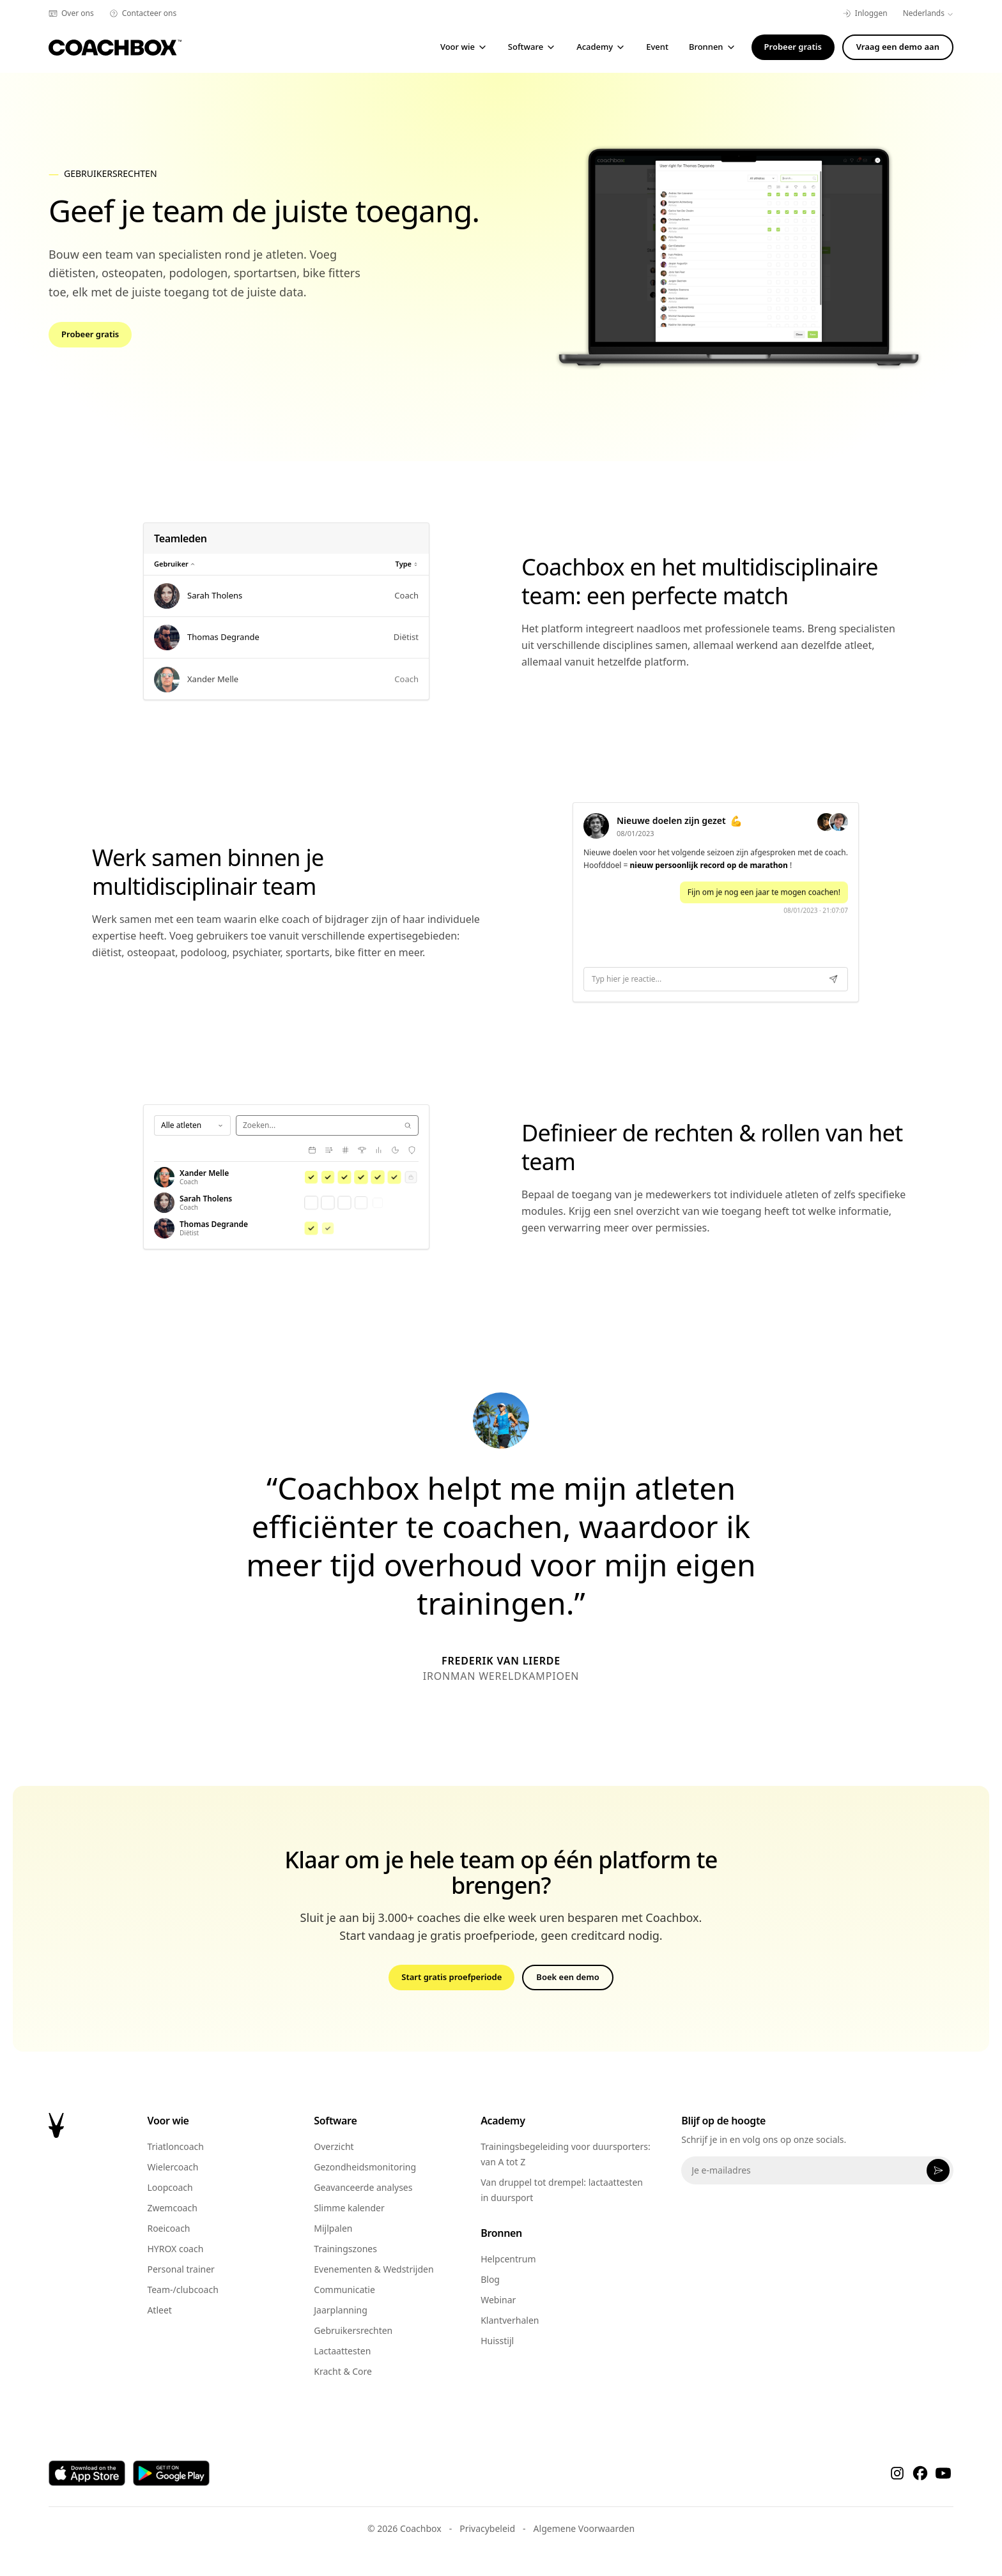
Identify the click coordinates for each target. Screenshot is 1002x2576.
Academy (601, 46)
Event (657, 46)
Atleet (159, 2310)
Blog (490, 2279)
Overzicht (333, 2146)
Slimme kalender (349, 2208)
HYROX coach (175, 2249)
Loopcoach (169, 2187)
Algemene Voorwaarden (584, 2528)
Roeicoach (168, 2228)
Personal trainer (180, 2269)
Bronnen (712, 46)
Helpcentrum (508, 2259)
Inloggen (865, 13)
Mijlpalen (333, 2228)
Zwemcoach (172, 2208)
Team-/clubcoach (182, 2289)
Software (532, 46)
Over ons (71, 13)
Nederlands (928, 13)
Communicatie (344, 2289)
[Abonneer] (938, 2170)
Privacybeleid (487, 2528)
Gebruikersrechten (353, 2330)
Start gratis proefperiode (451, 1977)
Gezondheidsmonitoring (365, 2167)
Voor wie (464, 46)
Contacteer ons (142, 13)
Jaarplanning (340, 2310)
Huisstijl (497, 2341)
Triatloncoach (175, 2146)
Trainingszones (345, 2249)
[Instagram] (897, 2473)
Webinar (498, 2300)
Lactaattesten (342, 2351)
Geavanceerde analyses (363, 2187)
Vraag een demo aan (897, 46)
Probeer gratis (793, 46)
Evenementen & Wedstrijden (373, 2269)
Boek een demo (567, 1977)
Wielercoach (172, 2167)
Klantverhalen (510, 2320)
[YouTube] (943, 2473)
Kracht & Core (343, 2371)
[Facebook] (920, 2473)
